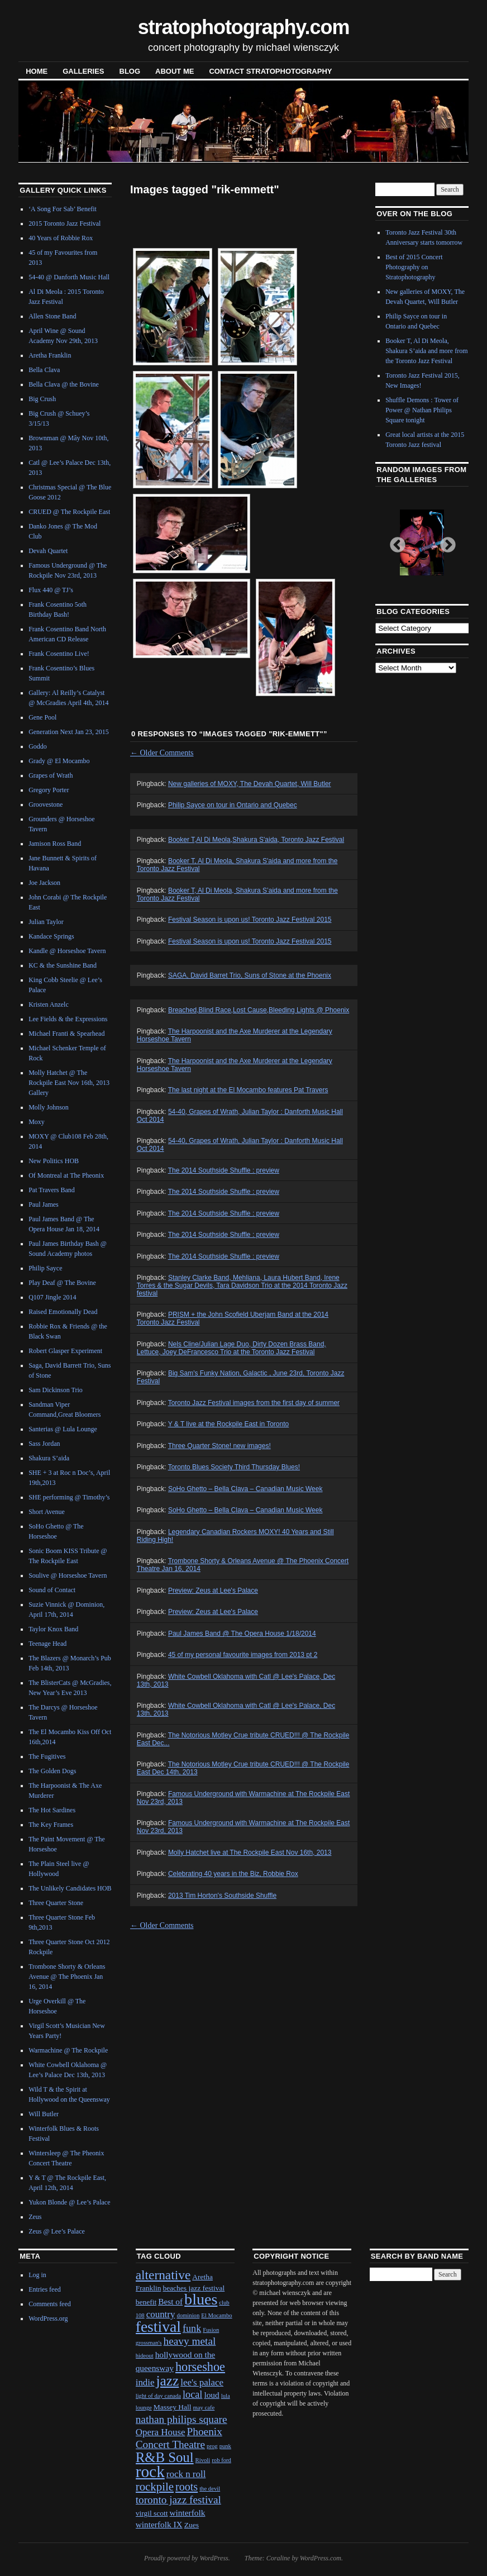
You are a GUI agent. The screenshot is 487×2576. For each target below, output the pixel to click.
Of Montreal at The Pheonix (66, 1175)
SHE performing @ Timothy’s (68, 1497)
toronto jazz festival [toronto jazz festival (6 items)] (178, 2500)
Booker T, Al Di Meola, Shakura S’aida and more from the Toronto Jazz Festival (426, 351)
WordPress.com (320, 2558)
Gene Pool (42, 717)
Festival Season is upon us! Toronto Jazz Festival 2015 (250, 919)
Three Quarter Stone (55, 1903)
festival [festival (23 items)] (158, 2326)
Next (444, 541)
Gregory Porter (48, 790)
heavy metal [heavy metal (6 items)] (190, 2341)
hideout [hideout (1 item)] (145, 2356)
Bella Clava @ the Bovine (63, 384)
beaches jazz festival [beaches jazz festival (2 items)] (194, 2288)
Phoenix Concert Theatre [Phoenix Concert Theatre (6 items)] (179, 2438)
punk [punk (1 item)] (225, 2446)
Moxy (36, 1122)
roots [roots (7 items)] (186, 2486)
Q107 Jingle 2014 (52, 1297)
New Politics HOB (53, 1161)
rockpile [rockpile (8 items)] (155, 2486)
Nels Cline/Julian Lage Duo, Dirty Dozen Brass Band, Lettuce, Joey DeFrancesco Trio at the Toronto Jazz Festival (231, 1348)
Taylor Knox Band (53, 1629)
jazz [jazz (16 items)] (167, 2380)
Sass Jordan (44, 1443)
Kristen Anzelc (48, 1004)
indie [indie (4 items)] (145, 2382)
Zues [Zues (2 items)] (191, 2525)
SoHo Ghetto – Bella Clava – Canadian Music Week (245, 1489)
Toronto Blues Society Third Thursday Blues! (234, 1467)
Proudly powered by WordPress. (187, 2558)
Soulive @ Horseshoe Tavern (67, 1575)
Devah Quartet (48, 551)
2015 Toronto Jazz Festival (64, 223)
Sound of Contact (51, 1590)
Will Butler (43, 2114)
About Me (174, 71)
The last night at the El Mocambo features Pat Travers (248, 1090)
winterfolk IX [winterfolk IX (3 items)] (159, 2524)
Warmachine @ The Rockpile (68, 2050)
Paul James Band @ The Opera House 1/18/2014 (242, 1633)
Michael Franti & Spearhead (66, 1033)
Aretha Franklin (49, 355)
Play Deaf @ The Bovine (62, 1283)
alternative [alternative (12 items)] (163, 2275)
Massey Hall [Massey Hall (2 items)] (173, 2407)
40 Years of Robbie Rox (60, 238)
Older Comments (162, 753)
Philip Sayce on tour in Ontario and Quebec (232, 805)
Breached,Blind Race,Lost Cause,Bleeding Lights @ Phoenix (258, 1010)
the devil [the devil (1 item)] (209, 2488)
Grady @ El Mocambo (58, 761)
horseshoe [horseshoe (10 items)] (200, 2367)
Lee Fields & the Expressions (67, 1019)
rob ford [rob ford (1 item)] (221, 2460)
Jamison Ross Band (54, 843)
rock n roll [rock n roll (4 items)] (186, 2474)
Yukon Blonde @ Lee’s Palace (69, 2202)
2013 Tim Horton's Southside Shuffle (222, 1895)
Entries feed (44, 2289)
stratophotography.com (244, 27)
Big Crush (42, 399)
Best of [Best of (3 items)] (170, 2301)
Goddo (37, 746)
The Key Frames (50, 1825)
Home (36, 71)
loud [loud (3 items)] (211, 2394)
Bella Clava (44, 370)
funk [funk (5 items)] (192, 2328)
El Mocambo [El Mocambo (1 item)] (216, 2315)
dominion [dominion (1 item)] (187, 2315)
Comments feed (49, 2304)
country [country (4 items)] (160, 2314)
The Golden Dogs (52, 1771)
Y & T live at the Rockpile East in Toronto (228, 1424)
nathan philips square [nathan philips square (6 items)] (181, 2419)
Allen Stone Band (52, 316)
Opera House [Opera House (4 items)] (160, 2432)
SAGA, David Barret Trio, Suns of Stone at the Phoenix (249, 975)
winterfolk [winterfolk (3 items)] (188, 2512)
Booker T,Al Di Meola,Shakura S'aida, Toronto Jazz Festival (256, 840)
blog (130, 71)
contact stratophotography (270, 71)
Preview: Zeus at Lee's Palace (213, 1590)
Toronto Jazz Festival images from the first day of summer (254, 1403)
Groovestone (45, 804)
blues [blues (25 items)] (200, 2299)
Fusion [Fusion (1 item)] (211, 2330)
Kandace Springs (51, 936)
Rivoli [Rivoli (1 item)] (203, 2460)
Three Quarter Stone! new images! (219, 1446)
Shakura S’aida (48, 1458)
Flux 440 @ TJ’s (50, 590)
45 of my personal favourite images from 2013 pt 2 (242, 1655)
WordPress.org (48, 2318)
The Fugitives (46, 1756)
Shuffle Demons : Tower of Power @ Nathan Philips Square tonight (422, 410)
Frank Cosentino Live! (58, 654)
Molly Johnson (48, 1107)
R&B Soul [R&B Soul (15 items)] (165, 2457)
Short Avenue (46, 1512)
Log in (37, 2275)
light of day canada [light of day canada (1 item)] (158, 2396)
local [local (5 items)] (192, 2394)
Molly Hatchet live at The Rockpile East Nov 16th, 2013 (250, 1852)
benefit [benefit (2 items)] (146, 2302)
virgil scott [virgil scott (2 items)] (152, 2513)
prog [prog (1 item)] (212, 2446)
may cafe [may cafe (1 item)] (204, 2407)
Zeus (34, 2217)
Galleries (83, 71)
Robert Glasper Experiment (65, 1351)
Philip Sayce (45, 1268)
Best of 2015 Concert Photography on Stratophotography (413, 267)
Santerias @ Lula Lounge (62, 1429)
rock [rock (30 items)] (150, 2471)
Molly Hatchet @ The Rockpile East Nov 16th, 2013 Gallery (68, 1083)
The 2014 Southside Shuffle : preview (223, 1170)
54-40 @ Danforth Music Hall (68, 277)
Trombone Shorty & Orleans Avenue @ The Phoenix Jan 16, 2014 (66, 1977)
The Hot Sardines (51, 1810)
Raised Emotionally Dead (62, 1312)
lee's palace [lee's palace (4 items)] (201, 2382)
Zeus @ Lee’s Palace (56, 2231)
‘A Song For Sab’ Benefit (62, 209)
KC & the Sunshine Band (62, 965)
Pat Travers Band (51, 1190)
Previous (394, 541)
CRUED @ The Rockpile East (69, 512)
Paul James (43, 1204)
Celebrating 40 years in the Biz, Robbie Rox (233, 1874)
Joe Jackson (44, 883)
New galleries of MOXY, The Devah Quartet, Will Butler (249, 784)
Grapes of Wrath (50, 775)
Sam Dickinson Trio (55, 1390)
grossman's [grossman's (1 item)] (149, 2343)
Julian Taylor (46, 922)
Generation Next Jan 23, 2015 (68, 732)
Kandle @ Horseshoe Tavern (67, 951)
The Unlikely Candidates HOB (69, 1888)
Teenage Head (47, 1644)
